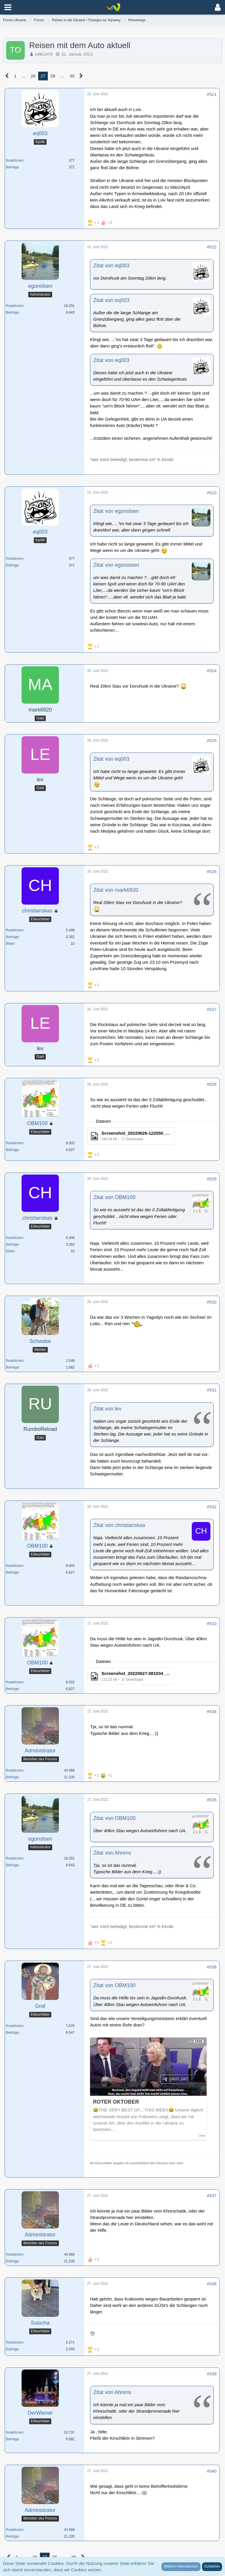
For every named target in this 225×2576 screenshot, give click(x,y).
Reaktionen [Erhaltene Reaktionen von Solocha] (15, 2342)
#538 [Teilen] (212, 2283)
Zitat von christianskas (119, 1525)
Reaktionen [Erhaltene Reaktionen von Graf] (15, 2026)
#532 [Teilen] (212, 1506)
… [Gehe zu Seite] (23, 75)
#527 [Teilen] (212, 1009)
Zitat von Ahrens (112, 1853)
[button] (8, 7)
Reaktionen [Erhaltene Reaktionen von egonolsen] (15, 306)
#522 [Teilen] (212, 246)
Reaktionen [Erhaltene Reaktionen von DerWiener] (15, 2432)
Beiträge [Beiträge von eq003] (12, 167)
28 (52, 75)
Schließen (212, 2566)
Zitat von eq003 (111, 266)
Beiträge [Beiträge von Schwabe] (12, 1367)
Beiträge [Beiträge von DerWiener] (12, 2439)
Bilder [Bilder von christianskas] (10, 944)
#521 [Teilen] (212, 94)
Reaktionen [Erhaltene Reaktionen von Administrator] (15, 1770)
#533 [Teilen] (212, 1623)
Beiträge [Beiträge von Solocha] (12, 2349)
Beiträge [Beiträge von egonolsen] (12, 312)
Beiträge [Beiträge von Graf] (12, 2033)
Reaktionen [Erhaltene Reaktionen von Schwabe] (15, 1361)
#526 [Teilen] (212, 871)
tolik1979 (43, 54)
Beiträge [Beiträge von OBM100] (12, 1150)
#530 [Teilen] (212, 1302)
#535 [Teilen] (212, 1799)
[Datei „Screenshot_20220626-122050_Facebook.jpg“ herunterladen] (131, 1136)
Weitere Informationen (181, 2566)
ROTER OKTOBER (116, 2102)
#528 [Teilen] (212, 1084)
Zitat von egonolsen (116, 511)
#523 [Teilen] (212, 492)
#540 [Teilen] (212, 2471)
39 (71, 75)
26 (33, 75)
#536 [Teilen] (212, 1966)
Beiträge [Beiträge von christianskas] (12, 937)
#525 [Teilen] (212, 740)
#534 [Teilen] (212, 1711)
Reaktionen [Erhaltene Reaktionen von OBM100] (15, 1143)
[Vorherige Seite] (7, 76)
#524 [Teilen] (212, 670)
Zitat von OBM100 (114, 1197)
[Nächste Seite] (81, 76)
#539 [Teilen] (212, 2373)
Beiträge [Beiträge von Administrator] (12, 1777)
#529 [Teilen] (212, 1178)
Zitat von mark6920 (115, 890)
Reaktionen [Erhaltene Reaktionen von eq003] (15, 160)
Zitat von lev (107, 1409)
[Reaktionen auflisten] (100, 222)
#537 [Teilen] (212, 2195)
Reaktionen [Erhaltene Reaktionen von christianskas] (15, 930)
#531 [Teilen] (212, 1389)
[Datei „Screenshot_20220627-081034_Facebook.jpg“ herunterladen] (131, 1676)
